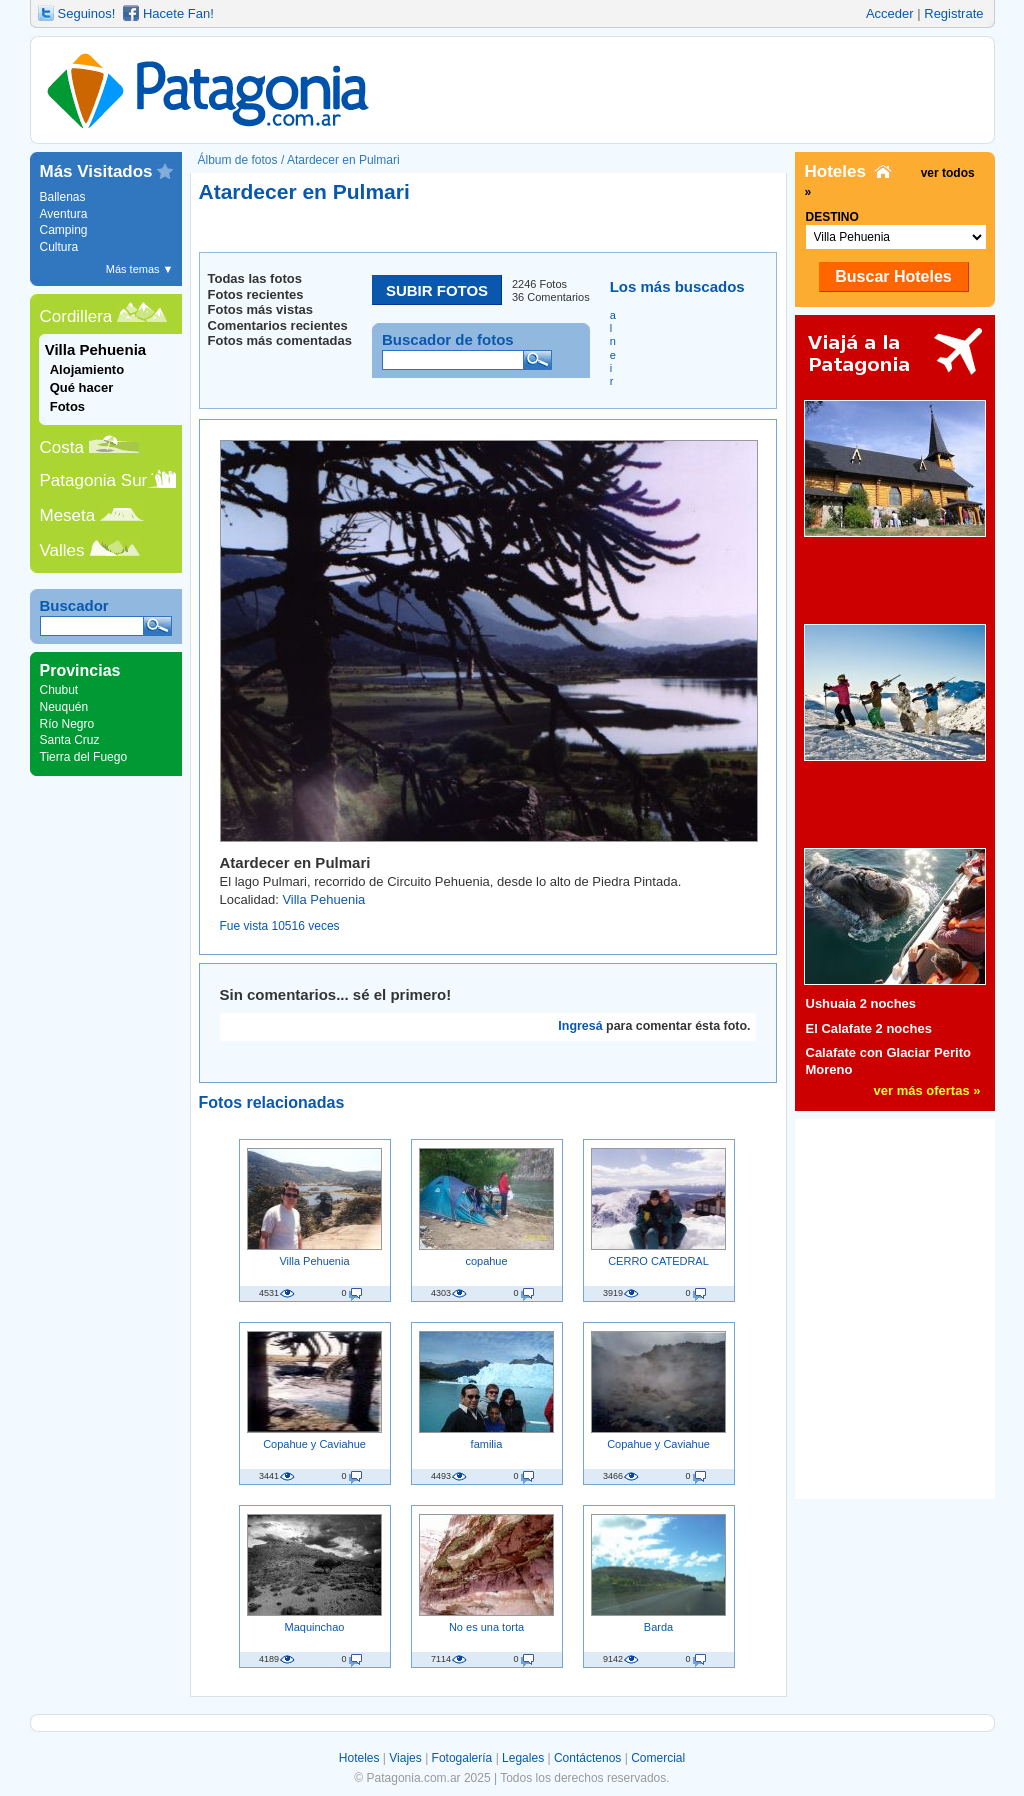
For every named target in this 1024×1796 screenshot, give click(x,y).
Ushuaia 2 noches (861, 1003)
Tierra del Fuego (84, 757)
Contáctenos (587, 1758)
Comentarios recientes (278, 325)
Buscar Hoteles (893, 276)
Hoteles (359, 1758)
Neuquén (64, 707)
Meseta (68, 515)
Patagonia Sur (94, 480)
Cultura (59, 247)
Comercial (658, 1758)
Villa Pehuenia (323, 899)
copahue (486, 1261)
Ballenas (63, 197)
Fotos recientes (256, 294)
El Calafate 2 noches (869, 1028)
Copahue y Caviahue (314, 1444)
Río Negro (67, 724)
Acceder (890, 13)
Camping (64, 230)
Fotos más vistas (261, 309)
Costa (62, 447)
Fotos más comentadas (280, 340)
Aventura (64, 214)
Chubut (59, 690)
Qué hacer (82, 387)
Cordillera (76, 316)
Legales (523, 1758)
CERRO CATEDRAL (658, 1261)
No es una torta (486, 1627)
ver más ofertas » (927, 1090)
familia (487, 1444)
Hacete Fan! (178, 13)
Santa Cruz (70, 740)
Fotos (67, 406)
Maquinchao (315, 1627)
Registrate (953, 13)
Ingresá (580, 1026)
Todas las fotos (255, 278)
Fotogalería (462, 1758)
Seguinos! (87, 13)
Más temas (140, 269)
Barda (658, 1627)
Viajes (405, 1758)
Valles (62, 550)
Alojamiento (87, 369)
